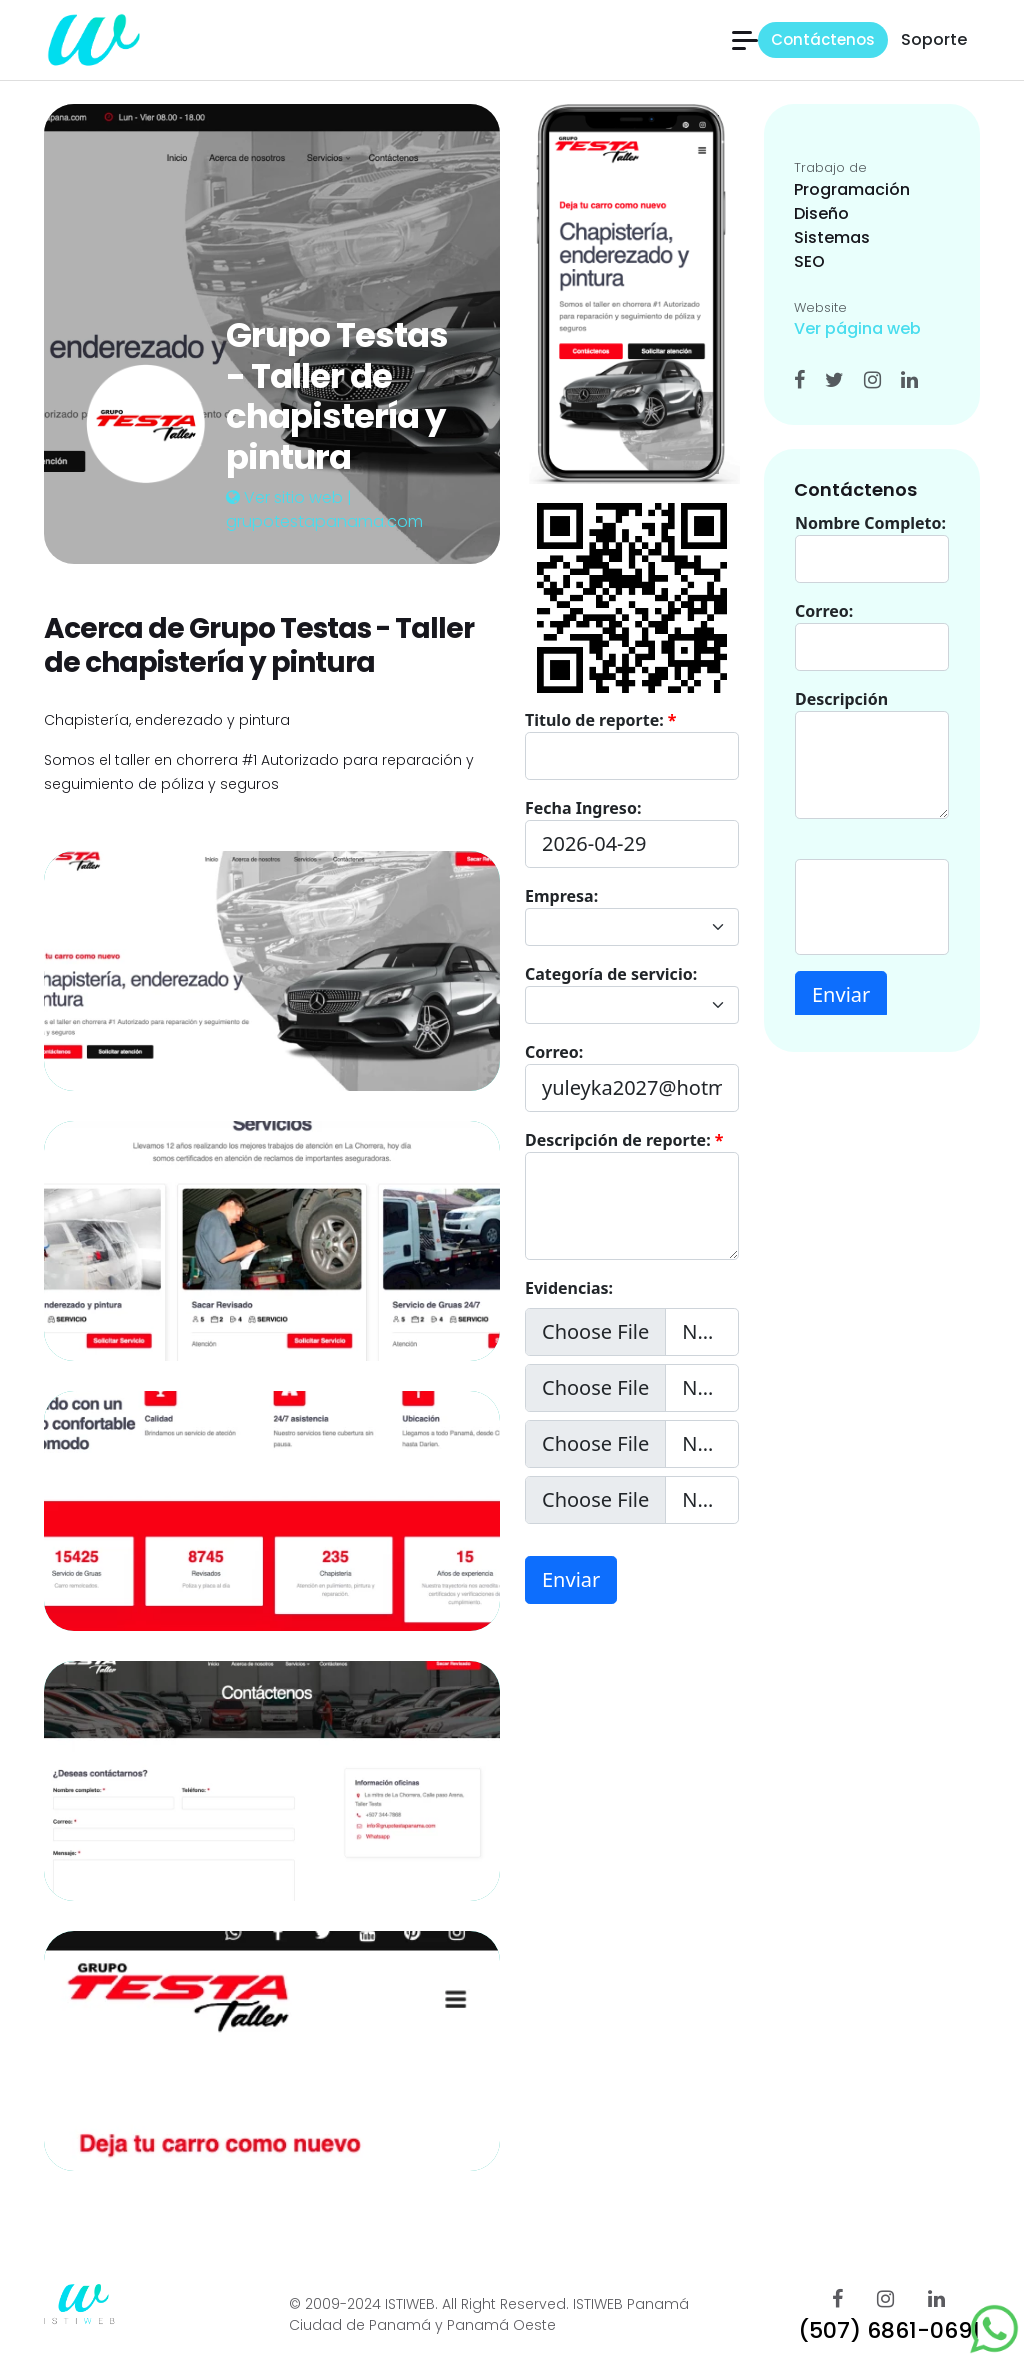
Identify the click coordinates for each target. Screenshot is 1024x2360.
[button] (745, 40)
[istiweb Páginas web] (92, 38)
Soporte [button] (934, 39)
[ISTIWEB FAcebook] (837, 2299)
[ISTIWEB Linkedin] (936, 2299)
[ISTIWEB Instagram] (885, 2299)
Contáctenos (823, 39)
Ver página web (857, 328)
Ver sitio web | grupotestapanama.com (324, 509)
